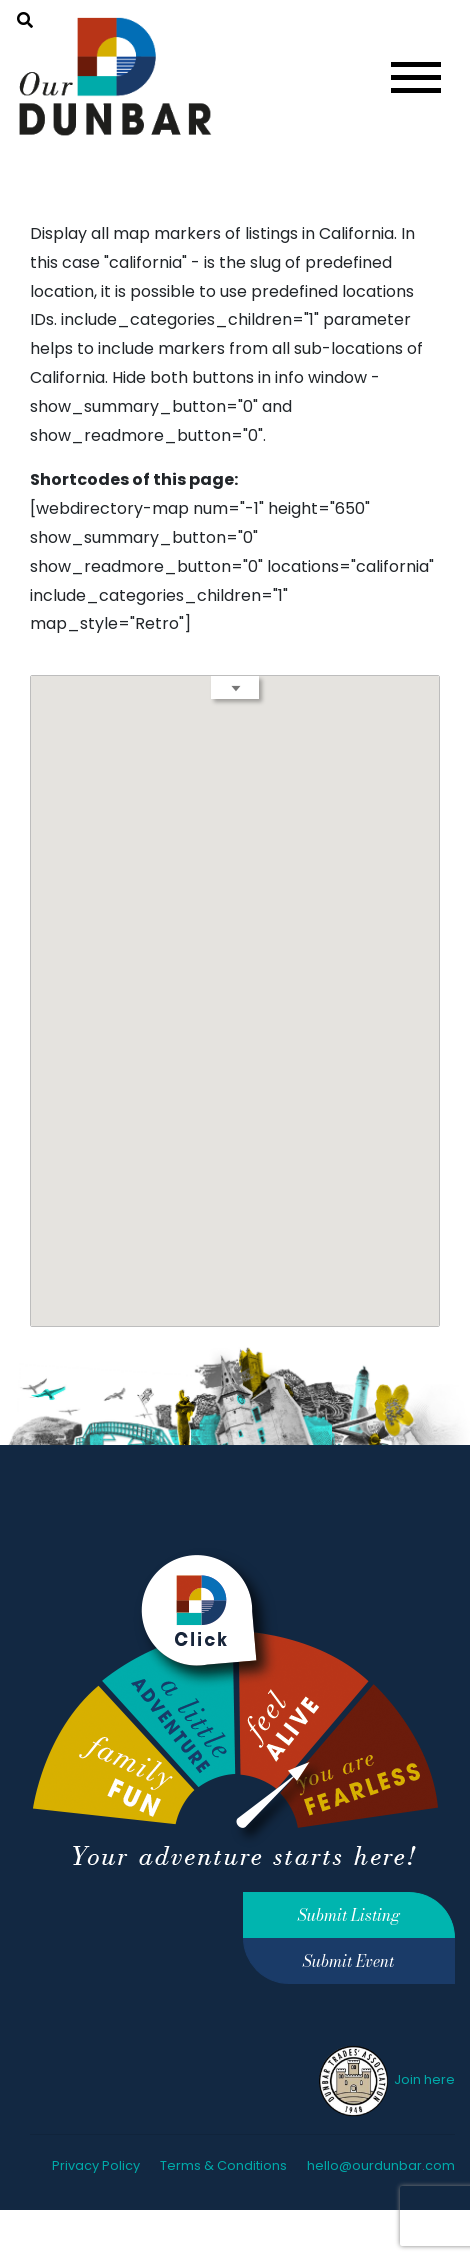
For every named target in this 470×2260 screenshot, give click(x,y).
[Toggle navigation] (416, 77)
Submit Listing (349, 1915)
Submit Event (348, 1961)
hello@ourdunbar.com (381, 2165)
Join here (385, 2079)
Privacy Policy (96, 2165)
